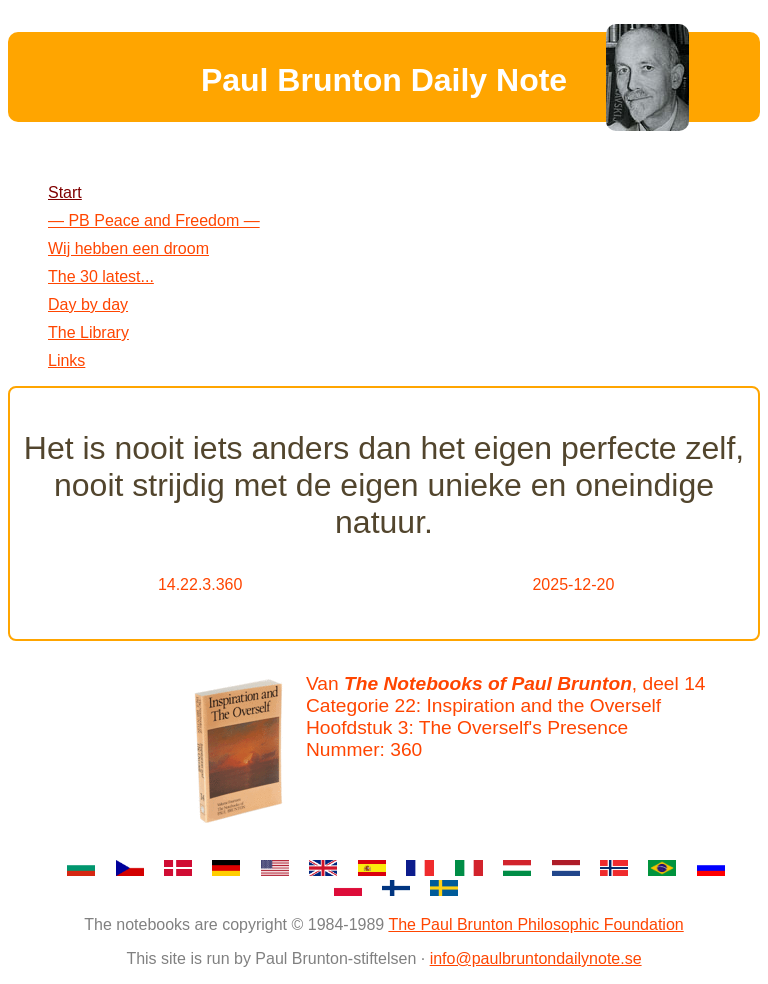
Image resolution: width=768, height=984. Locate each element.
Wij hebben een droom (128, 248)
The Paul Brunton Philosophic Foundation (535, 924)
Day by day (88, 304)
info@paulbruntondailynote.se (536, 958)
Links (66, 360)
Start (65, 192)
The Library (88, 332)
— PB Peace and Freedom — (154, 220)
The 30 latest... (101, 276)
